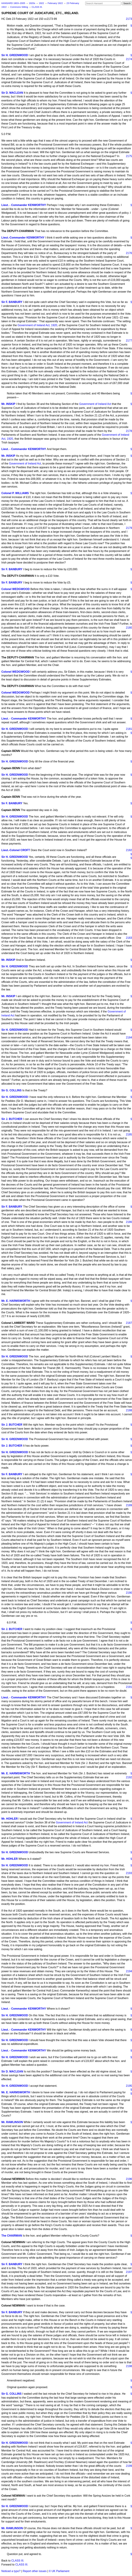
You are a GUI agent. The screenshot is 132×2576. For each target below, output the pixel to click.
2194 (129, 1971)
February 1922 (55, 3)
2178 (129, 431)
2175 (129, 156)
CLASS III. (37, 7)
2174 (129, 59)
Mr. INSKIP (8, 403)
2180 (129, 627)
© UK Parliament (59, 2571)
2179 (129, 527)
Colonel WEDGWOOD (15, 589)
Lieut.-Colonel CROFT (15, 850)
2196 (129, 2178)
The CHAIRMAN (11, 2235)
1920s (32, 3)
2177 (129, 340)
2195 (129, 2085)
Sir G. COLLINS (11, 1090)
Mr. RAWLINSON (12, 2122)
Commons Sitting (19, 7)
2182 (129, 850)
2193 (129, 1873)
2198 (129, 2366)
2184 (129, 1037)
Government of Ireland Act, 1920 (37, 325)
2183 (129, 937)
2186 (129, 1221)
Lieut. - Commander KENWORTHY (23, 205)
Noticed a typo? (10, 2571)
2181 (129, 728)
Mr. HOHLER (9, 1818)
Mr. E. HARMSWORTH (15, 1300)
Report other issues (35, 2571)
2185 (129, 1134)
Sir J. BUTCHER (11, 1119)
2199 (129, 2465)
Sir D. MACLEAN (12, 92)
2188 (129, 1410)
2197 (129, 2271)
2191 (129, 1686)
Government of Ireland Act (95, 403)
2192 (129, 1777)
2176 (129, 253)
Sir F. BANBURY (11, 302)
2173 (129, 18)
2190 (129, 1592)
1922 (42, 3)
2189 (129, 1505)
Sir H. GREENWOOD (14, 55)
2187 (129, 1322)
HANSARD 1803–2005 (13, 3)
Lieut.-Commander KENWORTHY (23, 237)
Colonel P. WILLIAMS (15, 493)
